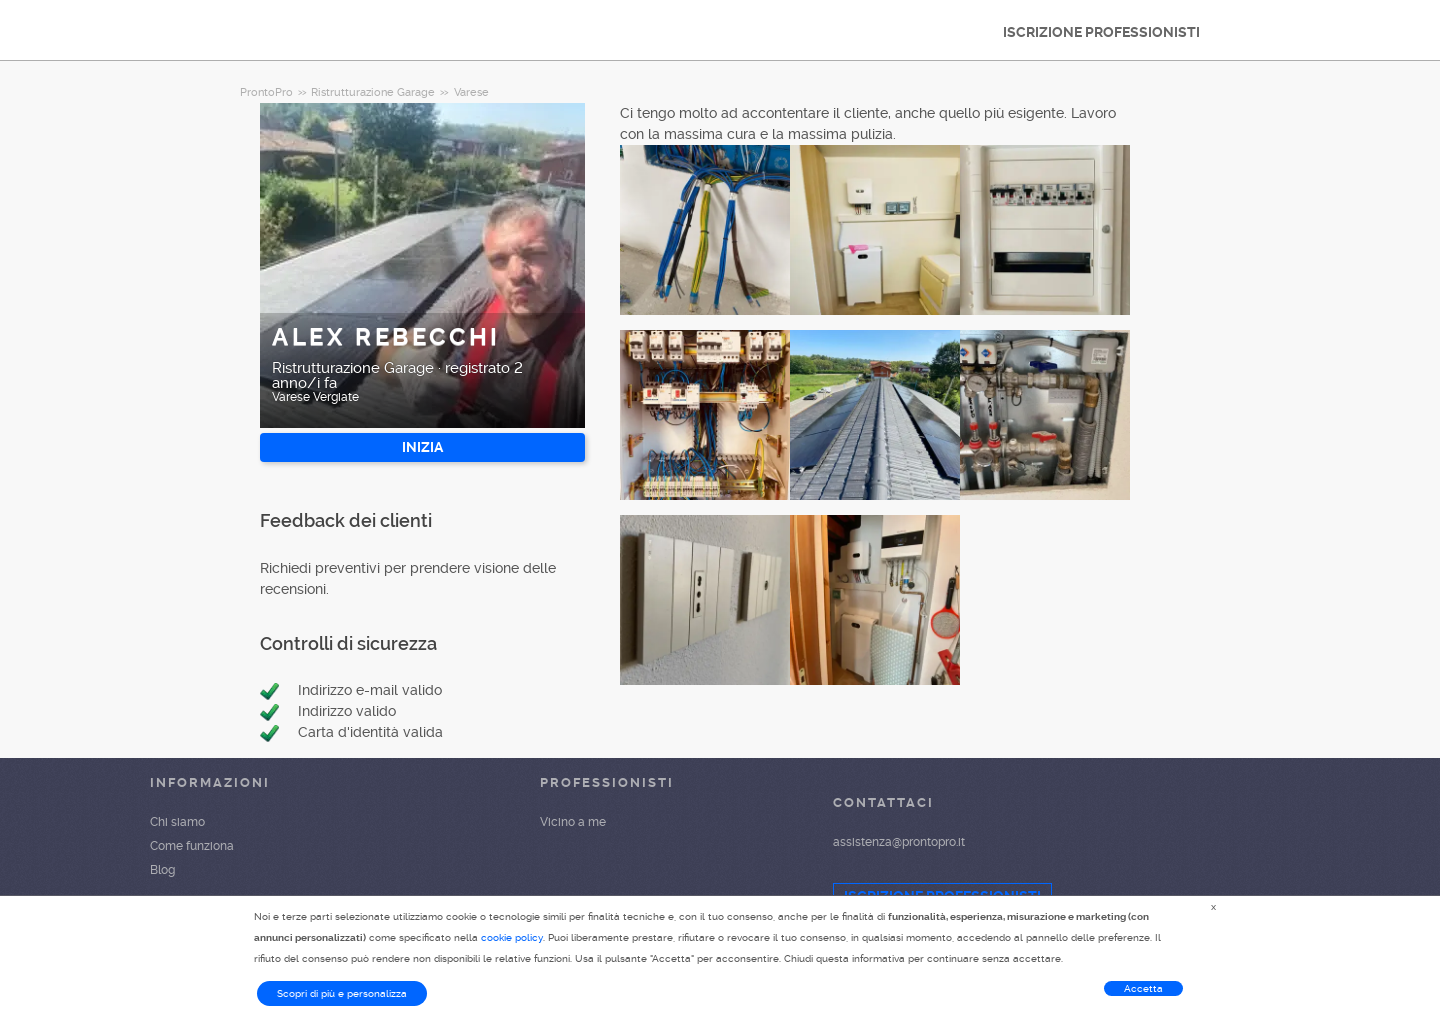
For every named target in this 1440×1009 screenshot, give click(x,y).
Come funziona (192, 846)
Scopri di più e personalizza (342, 993)
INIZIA (422, 447)
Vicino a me (573, 822)
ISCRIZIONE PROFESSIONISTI (1101, 32)
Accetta (1143, 988)
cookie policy (512, 937)
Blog (162, 870)
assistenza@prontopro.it (899, 842)
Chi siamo (177, 822)
